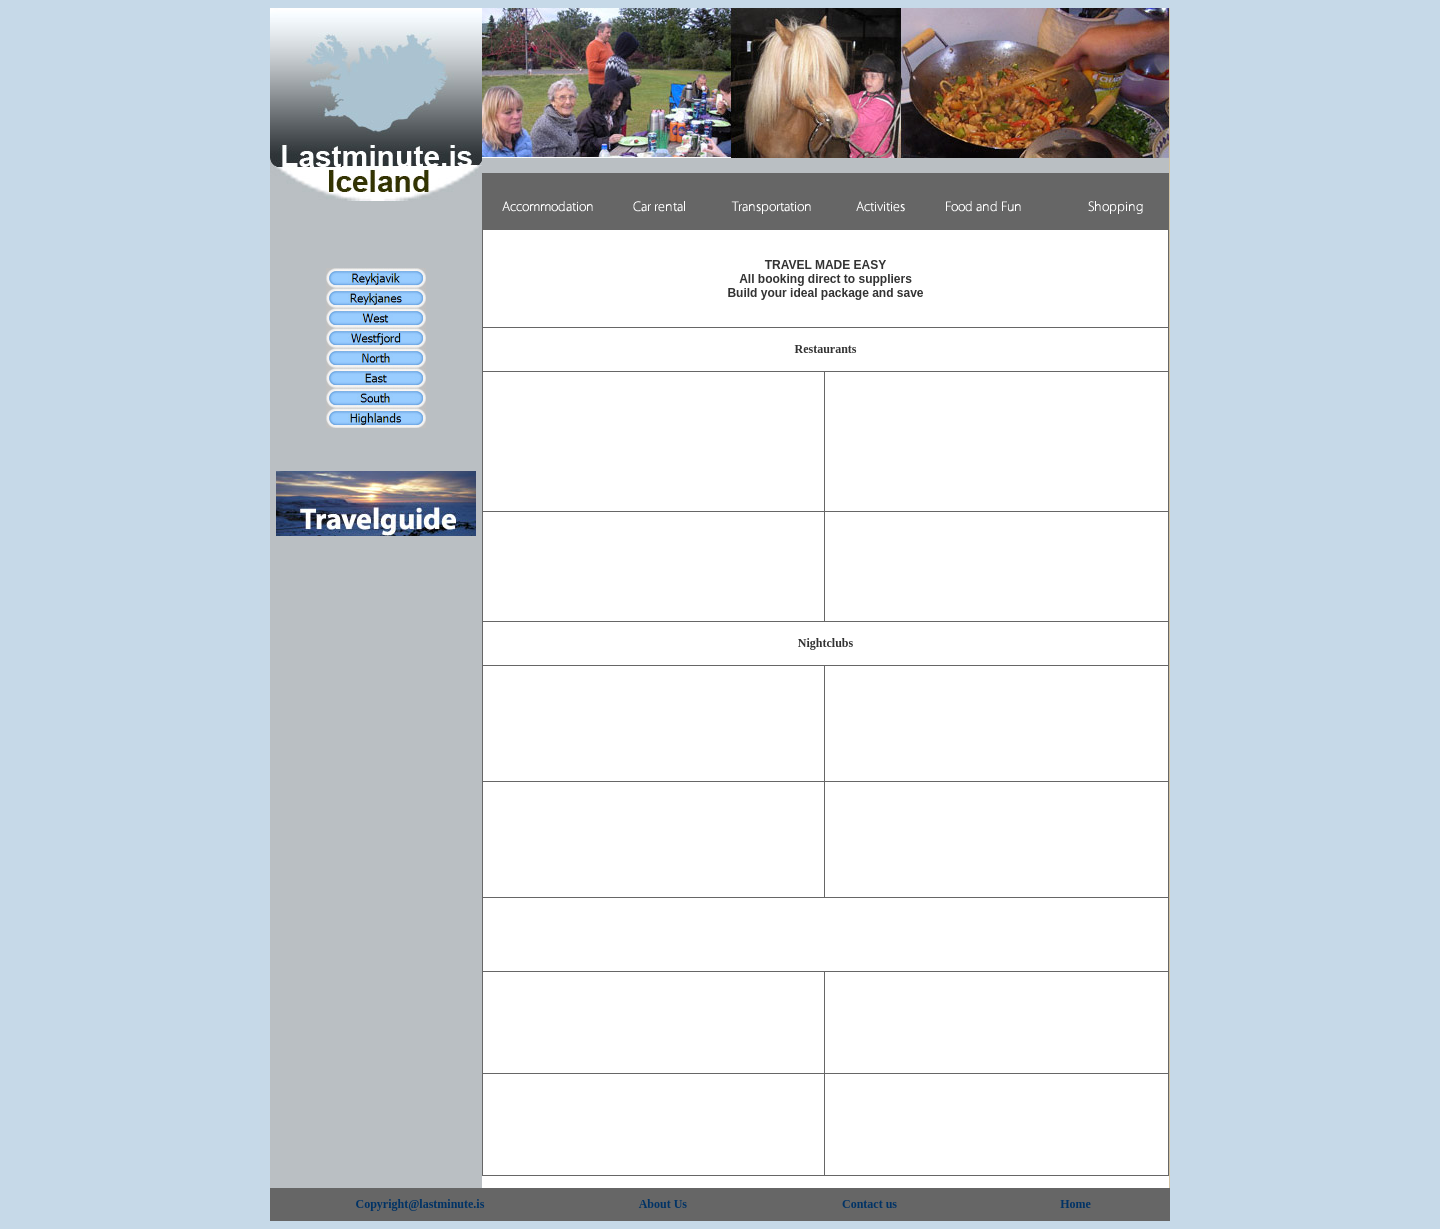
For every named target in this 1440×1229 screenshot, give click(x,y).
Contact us (869, 1204)
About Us (663, 1204)
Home (1075, 1204)
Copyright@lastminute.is (420, 1204)
